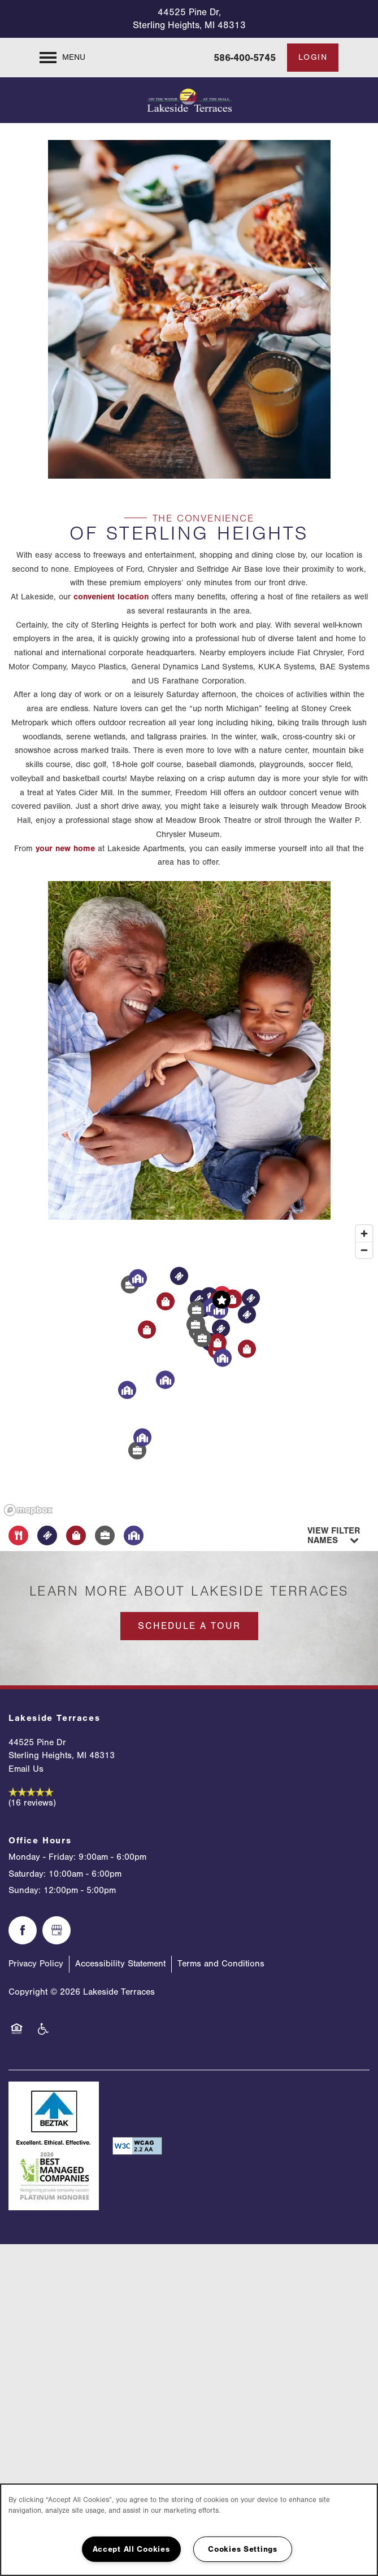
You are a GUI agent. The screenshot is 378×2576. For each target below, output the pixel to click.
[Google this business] (56, 1930)
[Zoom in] (364, 1233)
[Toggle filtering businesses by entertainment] (47, 1535)
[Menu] (62, 57)
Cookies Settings (242, 2549)
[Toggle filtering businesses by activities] (105, 1535)
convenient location (111, 597)
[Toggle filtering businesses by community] (134, 1535)
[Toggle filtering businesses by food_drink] (18, 1535)
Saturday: (27, 1874)
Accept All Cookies (131, 2549)
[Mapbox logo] (28, 1510)
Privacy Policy (35, 1964)
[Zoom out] (364, 1250)
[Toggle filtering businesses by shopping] (76, 1535)
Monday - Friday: (42, 1857)
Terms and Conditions (220, 1964)
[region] (189, 1370)
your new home (65, 848)
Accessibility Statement (120, 1964)
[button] (313, 57)
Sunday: (24, 1890)
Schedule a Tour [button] (189, 1625)
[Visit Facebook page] (22, 1930)
